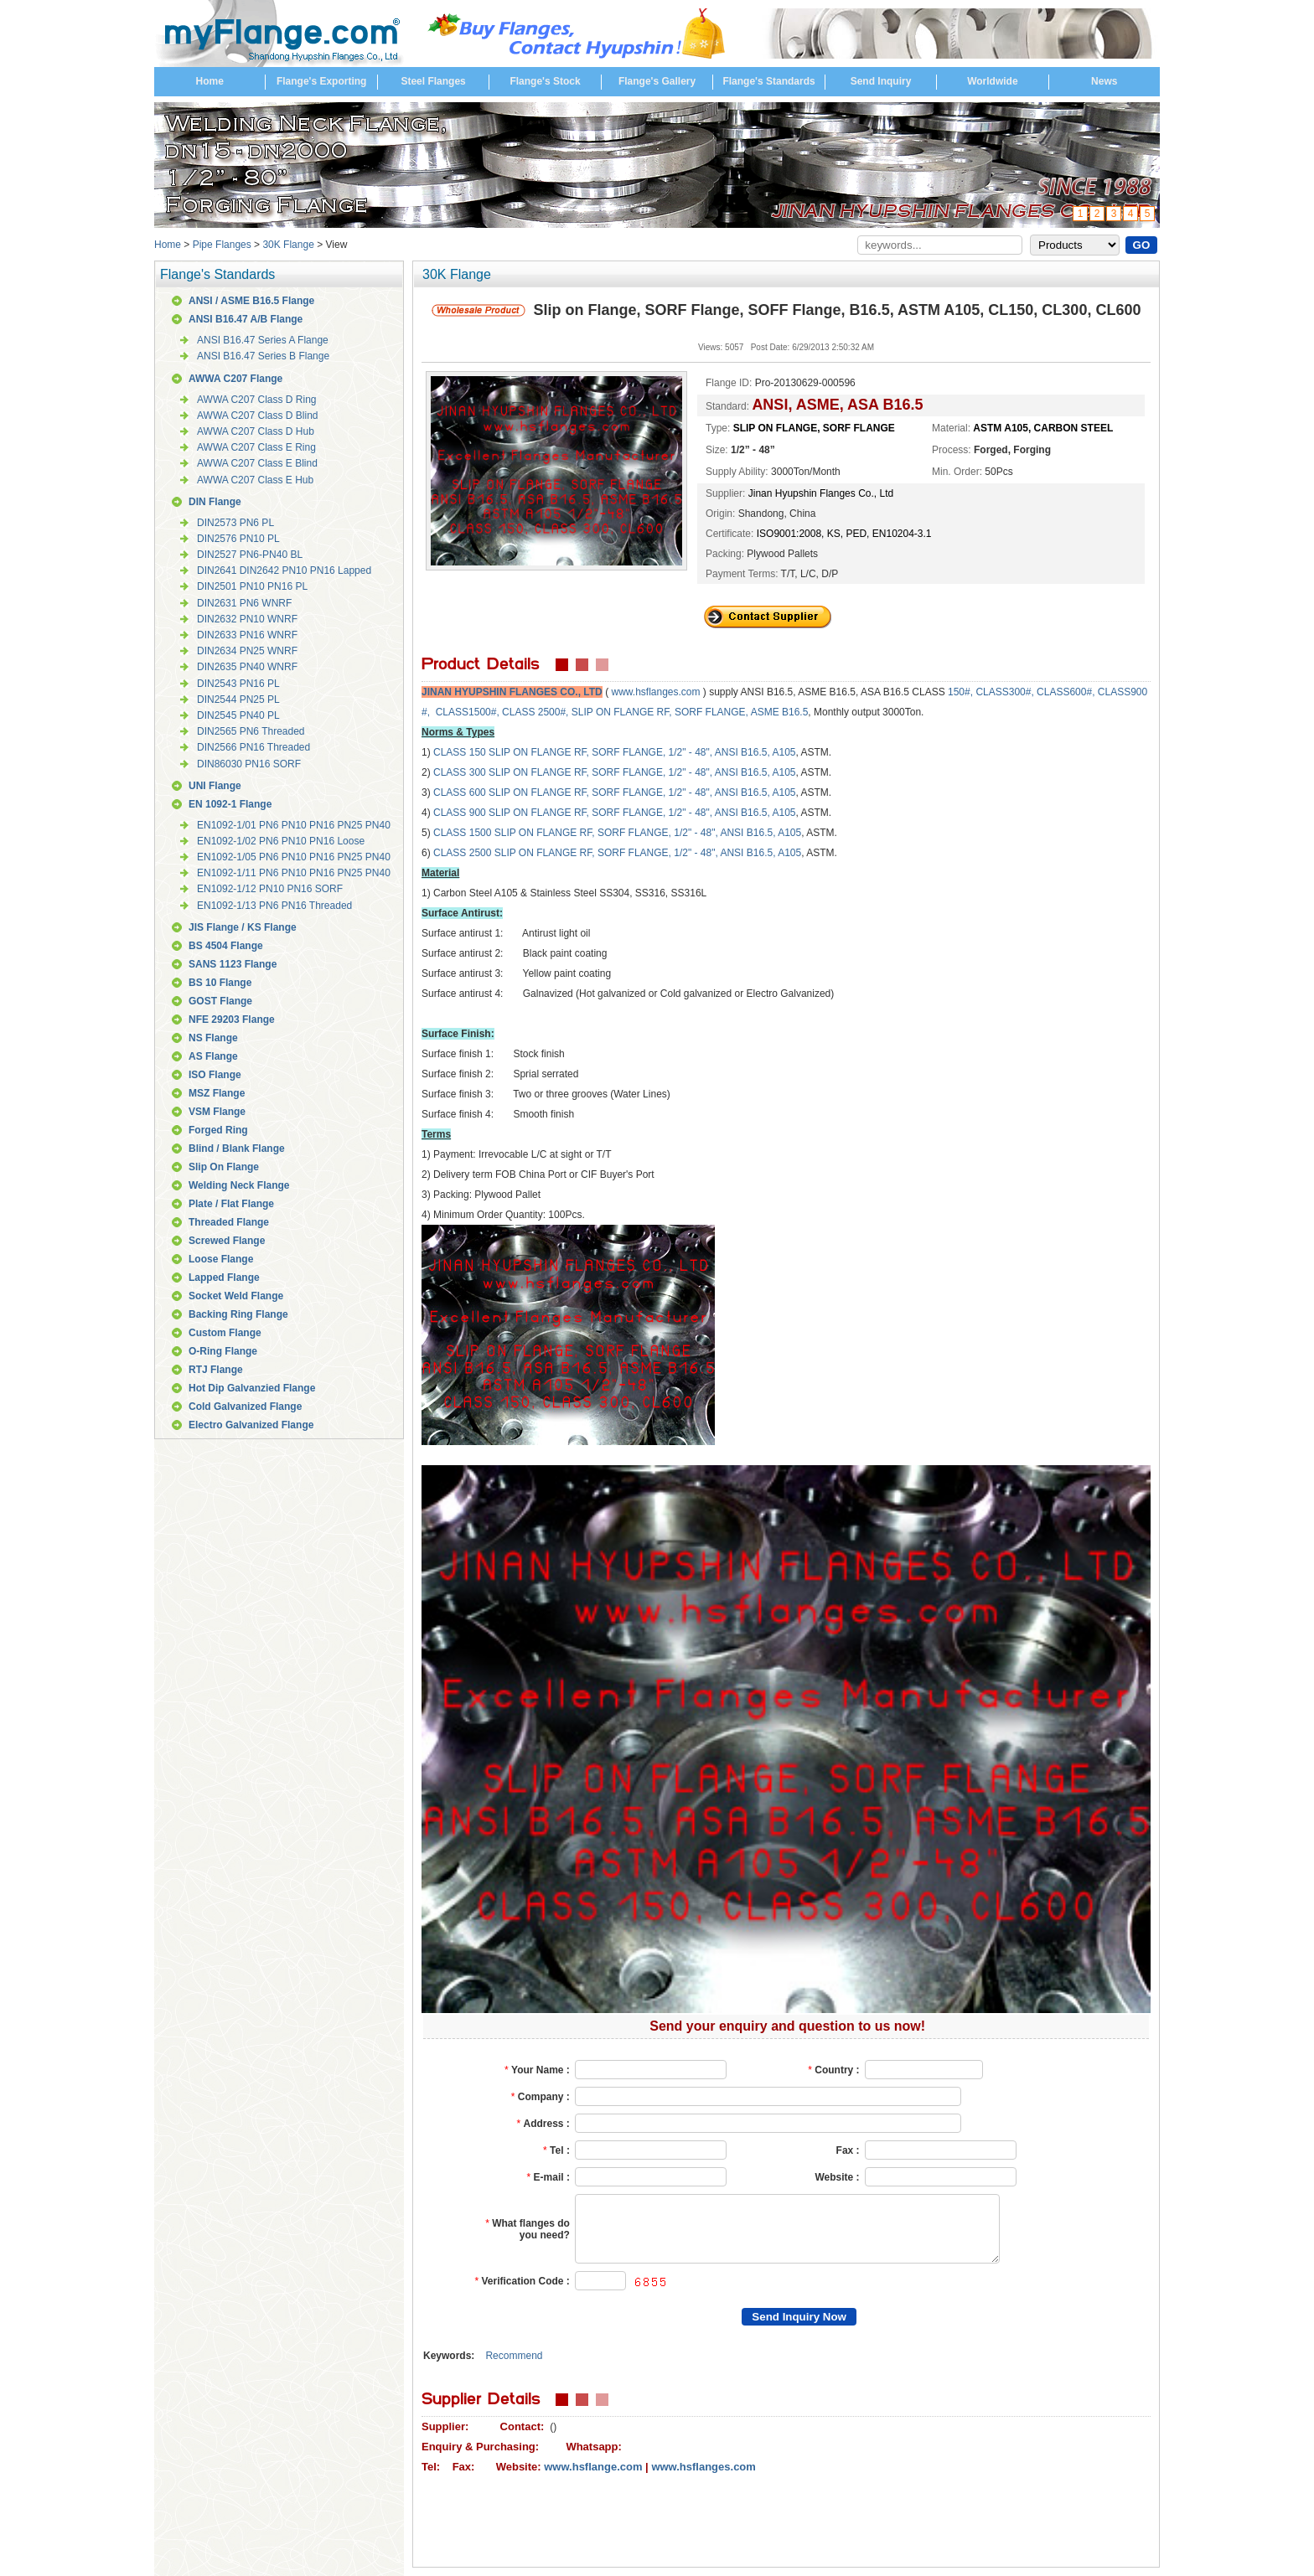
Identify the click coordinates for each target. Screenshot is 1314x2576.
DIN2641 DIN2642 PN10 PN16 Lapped (284, 570)
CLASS (451, 752)
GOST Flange (220, 1001)
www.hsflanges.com (655, 692)
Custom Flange (225, 1333)
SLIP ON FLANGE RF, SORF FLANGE (576, 752)
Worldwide (992, 81)
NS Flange (213, 1038)
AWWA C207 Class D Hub (255, 431)
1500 (481, 833)
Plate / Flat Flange (231, 1204)
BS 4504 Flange (226, 946)
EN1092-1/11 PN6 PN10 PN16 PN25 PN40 (294, 873)
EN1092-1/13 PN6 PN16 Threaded (274, 905)
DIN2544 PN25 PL (238, 699)
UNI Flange (215, 786)
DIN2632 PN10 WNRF (247, 619)
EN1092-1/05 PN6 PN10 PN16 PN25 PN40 (294, 857)
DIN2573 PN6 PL (235, 523)
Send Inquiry (881, 81)
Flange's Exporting (322, 81)
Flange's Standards (768, 81)
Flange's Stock (545, 81)
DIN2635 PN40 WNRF (247, 667)
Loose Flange (221, 1259)
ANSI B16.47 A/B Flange (246, 319)
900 (479, 812)
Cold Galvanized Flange (245, 1406)
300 (479, 772)
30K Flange (287, 244)
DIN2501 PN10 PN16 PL (252, 586)
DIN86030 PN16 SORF (249, 764)
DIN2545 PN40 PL (238, 715)
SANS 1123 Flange (233, 964)
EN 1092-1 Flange (230, 804)
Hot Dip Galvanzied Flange (252, 1388)
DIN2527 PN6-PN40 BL (250, 554)
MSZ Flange (217, 1093)
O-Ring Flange (223, 1351)
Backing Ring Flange (238, 1314)
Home (210, 81)
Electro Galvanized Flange (251, 1425)
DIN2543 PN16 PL (238, 683)
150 (479, 752)
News (1104, 81)
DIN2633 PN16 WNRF (247, 635)
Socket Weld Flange (236, 1296)
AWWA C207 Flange (235, 379)
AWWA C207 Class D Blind (257, 415)
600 (479, 792)
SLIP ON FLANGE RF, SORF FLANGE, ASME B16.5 (690, 712)
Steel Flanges (433, 81)
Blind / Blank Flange (237, 1148)
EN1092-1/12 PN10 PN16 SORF (270, 889)
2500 (481, 853)
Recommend (513, 2356)
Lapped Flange (224, 1277)
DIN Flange (215, 502)
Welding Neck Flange (239, 1185)
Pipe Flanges (222, 244)
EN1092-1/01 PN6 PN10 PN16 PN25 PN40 (294, 825)
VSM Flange (217, 1112)
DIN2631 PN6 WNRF (244, 603)
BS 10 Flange (220, 983)
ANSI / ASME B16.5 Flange (251, 301)
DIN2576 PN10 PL (238, 539)
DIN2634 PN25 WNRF (247, 651)
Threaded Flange (229, 1222)
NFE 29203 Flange (232, 1019)
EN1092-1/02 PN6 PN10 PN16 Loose (281, 841)
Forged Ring (218, 1130)
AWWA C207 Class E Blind (257, 463)
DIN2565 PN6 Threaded (251, 731)
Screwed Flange (227, 1241)
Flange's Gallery (657, 81)
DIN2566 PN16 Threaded (253, 747)
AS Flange (213, 1056)
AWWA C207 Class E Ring (256, 447)
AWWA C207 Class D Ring (256, 399)
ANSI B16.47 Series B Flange (263, 356)
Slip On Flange (224, 1167)
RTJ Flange (216, 1370)
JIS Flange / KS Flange (243, 927)
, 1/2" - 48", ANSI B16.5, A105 (729, 752)
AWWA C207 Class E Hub (255, 480)
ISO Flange (215, 1075)
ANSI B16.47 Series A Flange (262, 340)
